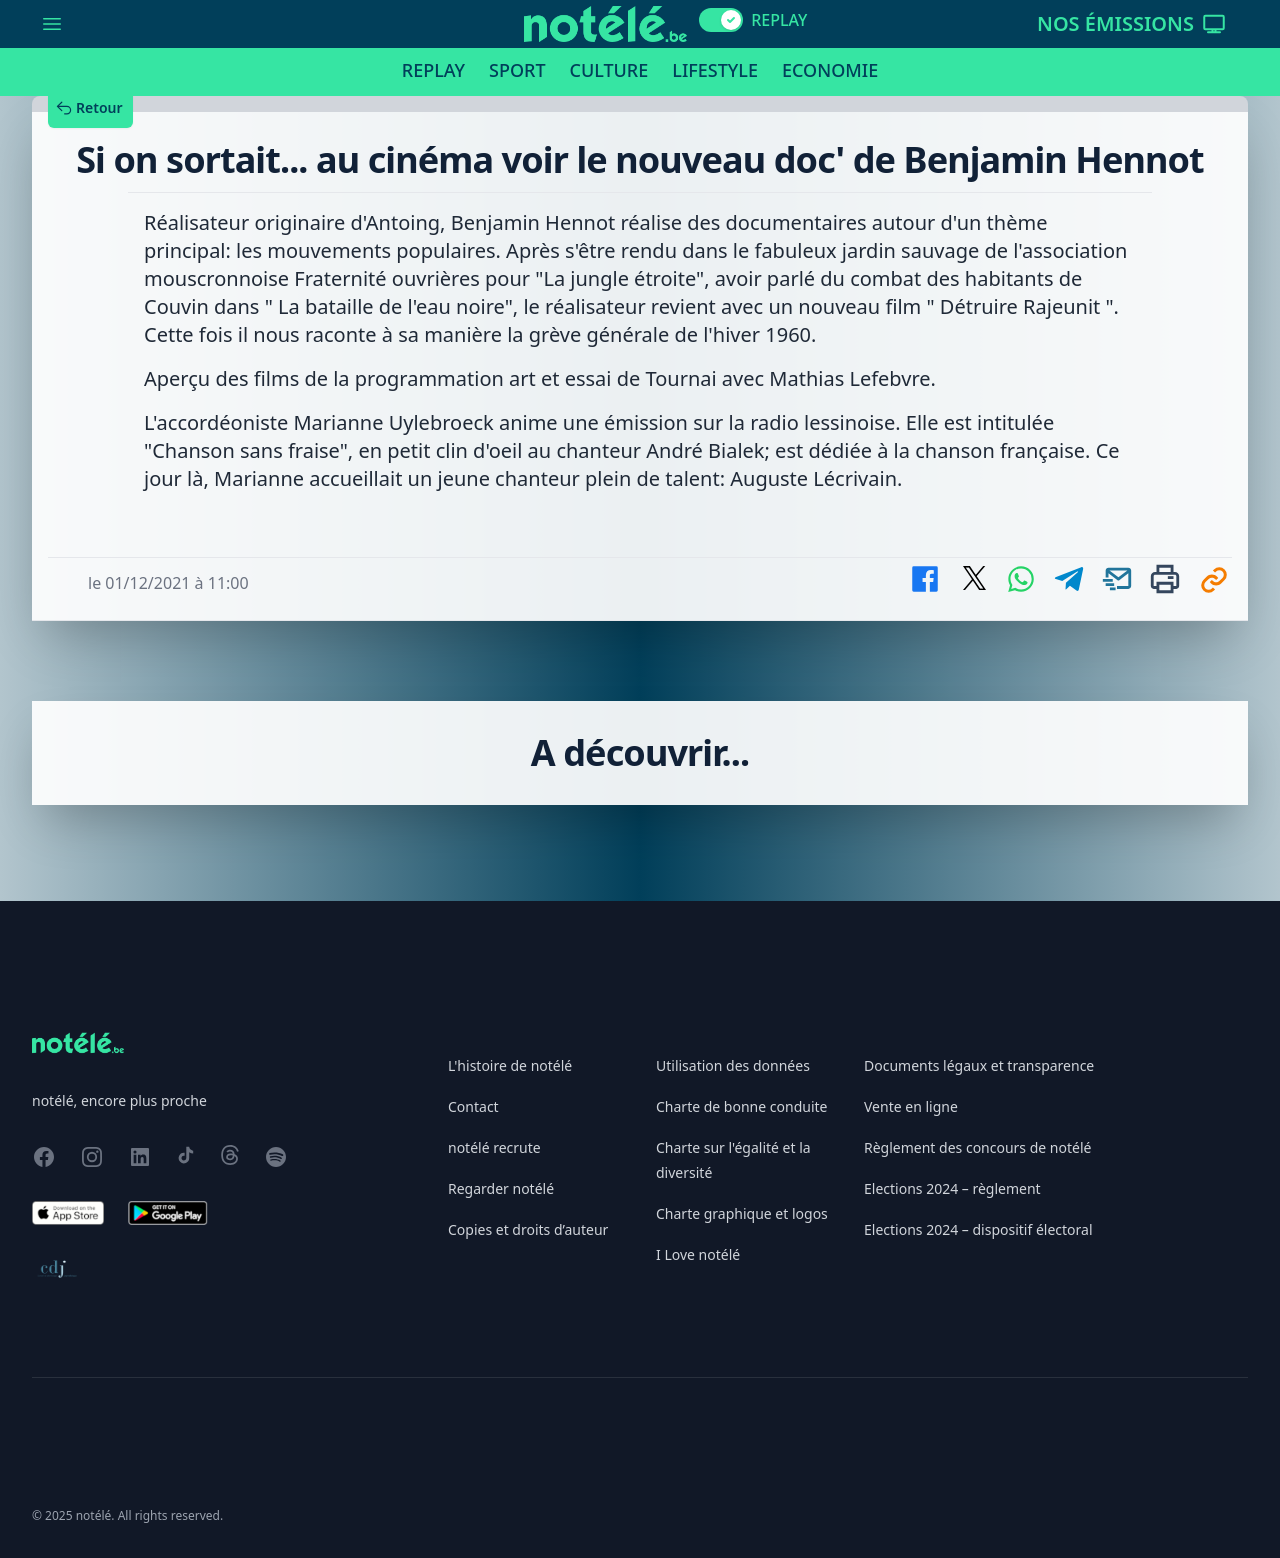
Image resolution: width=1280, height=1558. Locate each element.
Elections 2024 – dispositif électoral (978, 1229)
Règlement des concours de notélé (977, 1147)
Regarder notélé (501, 1188)
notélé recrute (494, 1147)
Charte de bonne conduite (741, 1106)
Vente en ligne (911, 1106)
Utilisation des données (733, 1065)
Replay (433, 70)
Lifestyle (715, 70)
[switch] (721, 20)
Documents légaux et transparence (979, 1065)
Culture (609, 70)
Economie (830, 70)
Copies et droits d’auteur (528, 1229)
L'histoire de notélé (510, 1065)
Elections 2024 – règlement (952, 1188)
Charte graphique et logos (742, 1213)
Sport (517, 70)
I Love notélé (698, 1254)
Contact (473, 1106)
